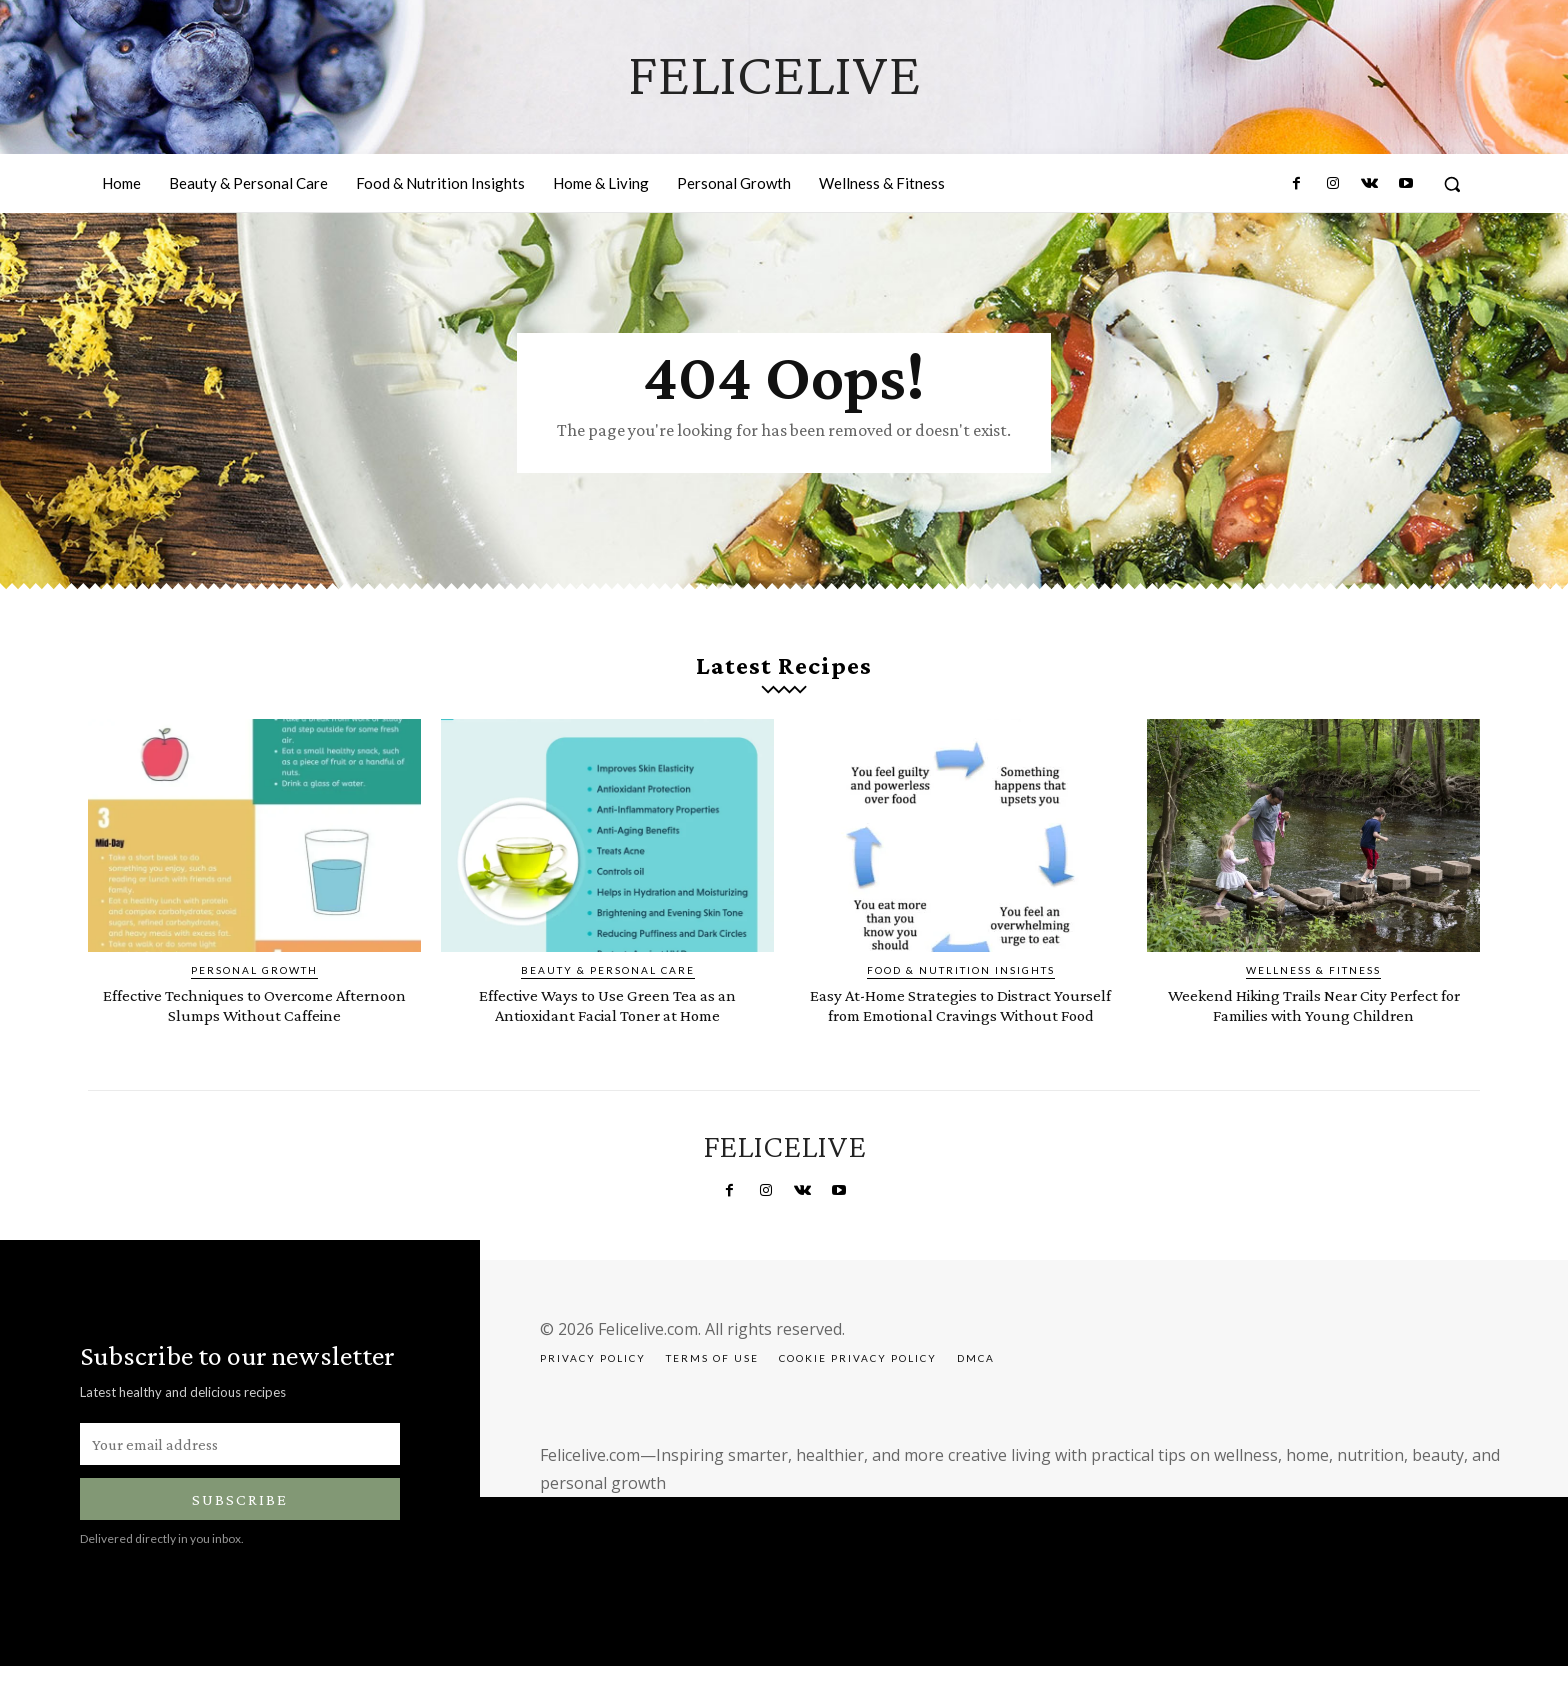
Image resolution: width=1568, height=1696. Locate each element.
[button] (1452, 184)
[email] (240, 1474)
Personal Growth (254, 983)
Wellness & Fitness (1313, 983)
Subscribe (240, 1529)
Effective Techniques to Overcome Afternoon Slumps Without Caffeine (254, 1017)
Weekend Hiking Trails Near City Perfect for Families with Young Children (1313, 1026)
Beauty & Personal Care (608, 983)
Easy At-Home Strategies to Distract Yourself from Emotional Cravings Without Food (961, 1026)
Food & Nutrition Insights (961, 983)
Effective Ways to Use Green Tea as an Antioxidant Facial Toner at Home (607, 1017)
